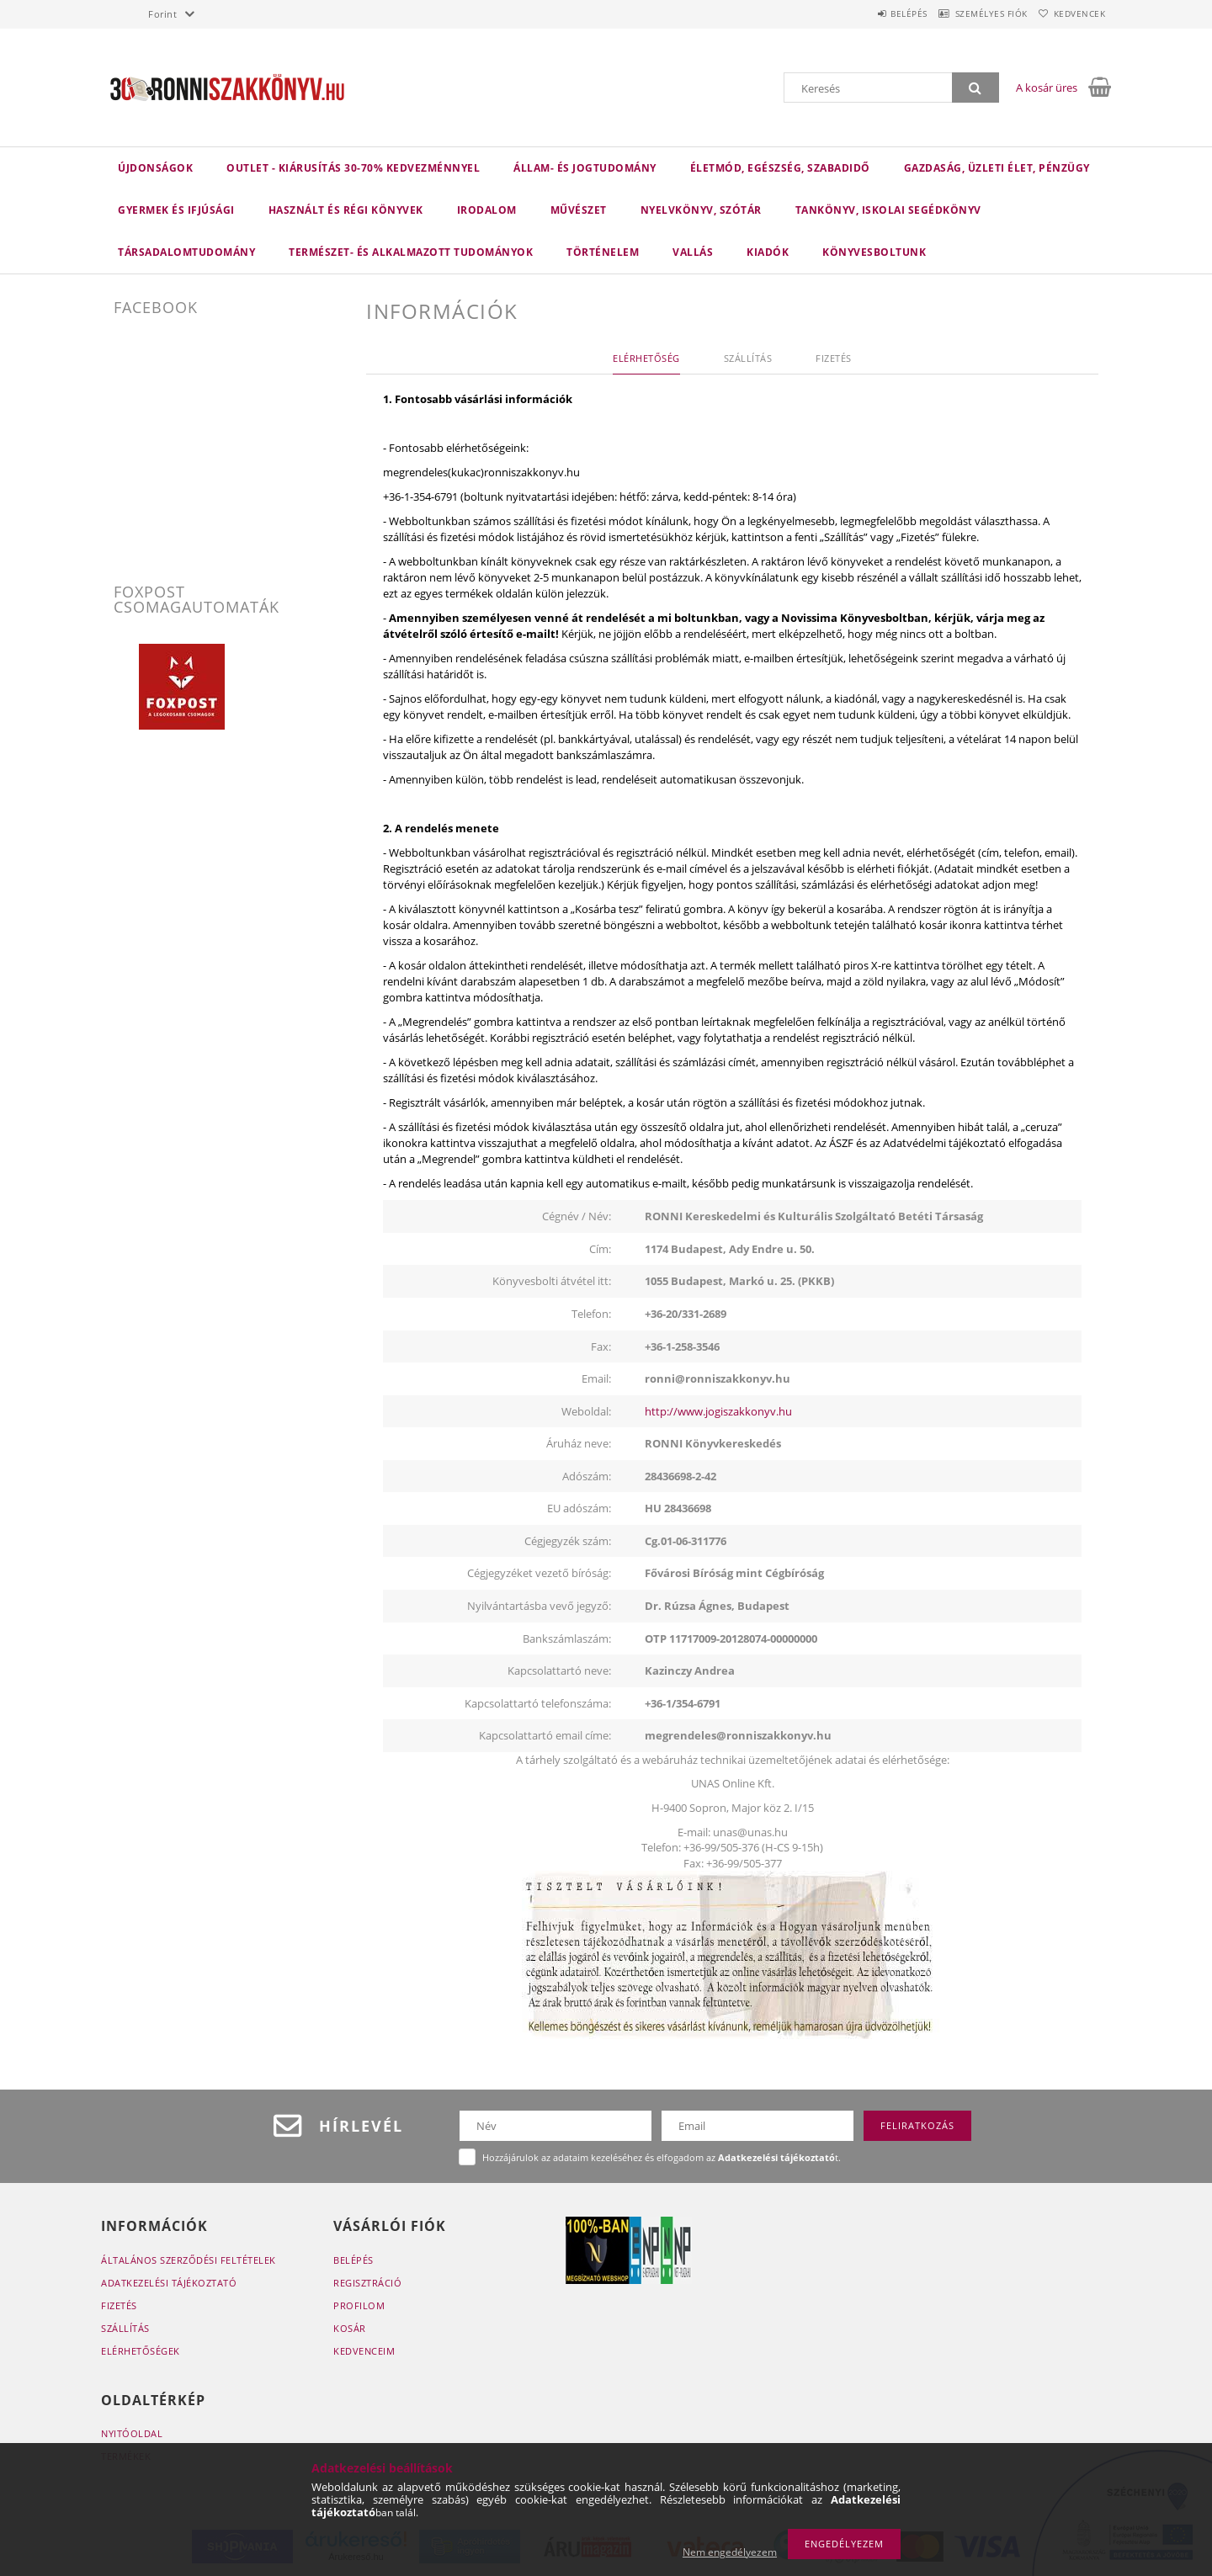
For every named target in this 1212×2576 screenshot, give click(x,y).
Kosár (349, 2328)
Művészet (578, 210)
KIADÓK (768, 252)
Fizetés (119, 2305)
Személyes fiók (970, 13)
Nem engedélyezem (730, 2552)
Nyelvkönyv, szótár (701, 210)
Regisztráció (367, 2282)
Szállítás (125, 2328)
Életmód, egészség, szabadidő (780, 168)
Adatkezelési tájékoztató (169, 2282)
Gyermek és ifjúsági (176, 210)
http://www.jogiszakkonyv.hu (718, 1411)
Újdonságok (155, 168)
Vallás (692, 252)
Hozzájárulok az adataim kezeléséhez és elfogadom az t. (661, 2157)
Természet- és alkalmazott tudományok (411, 252)
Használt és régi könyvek (345, 210)
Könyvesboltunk (874, 252)
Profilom (359, 2305)
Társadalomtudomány (186, 252)
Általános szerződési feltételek (188, 2260)
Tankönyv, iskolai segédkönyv (888, 210)
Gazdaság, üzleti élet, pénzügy (997, 168)
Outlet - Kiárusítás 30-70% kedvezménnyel (353, 168)
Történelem (602, 252)
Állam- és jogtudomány (584, 168)
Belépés (874, 13)
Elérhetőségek (140, 2351)
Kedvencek (1073, 13)
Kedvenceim (364, 2351)
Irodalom (487, 210)
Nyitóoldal (131, 2433)
